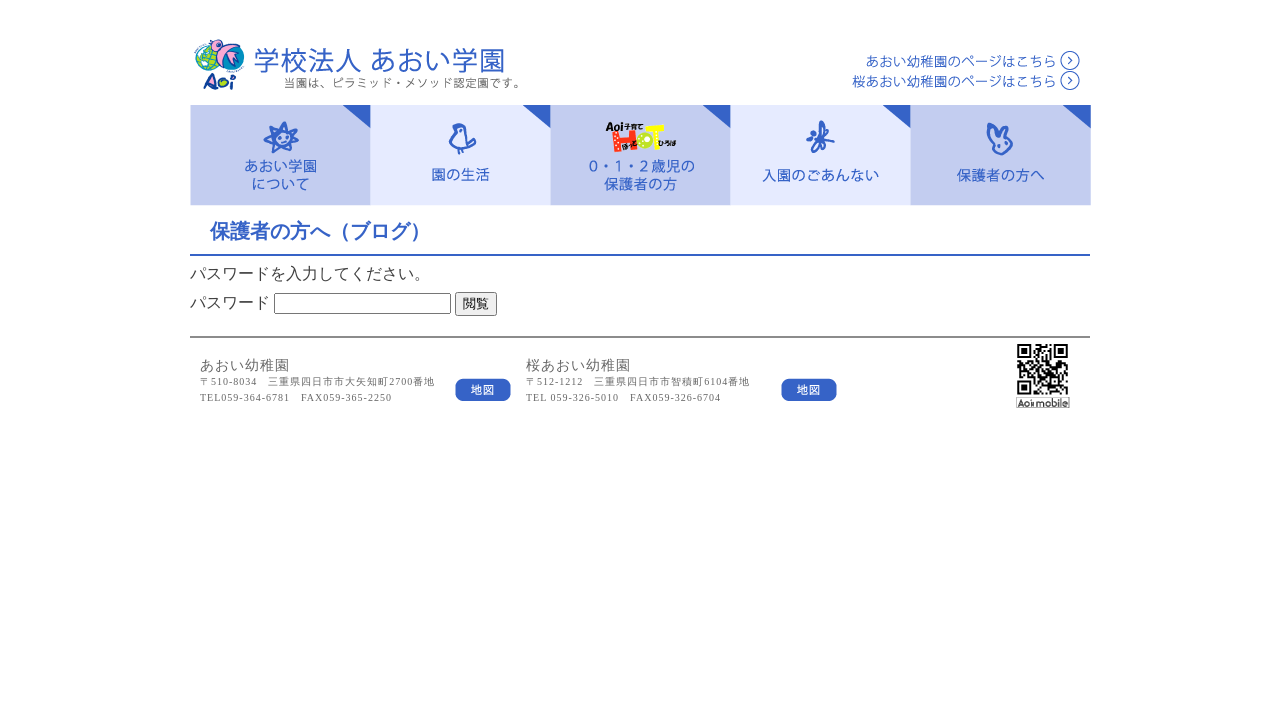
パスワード (230, 302)
